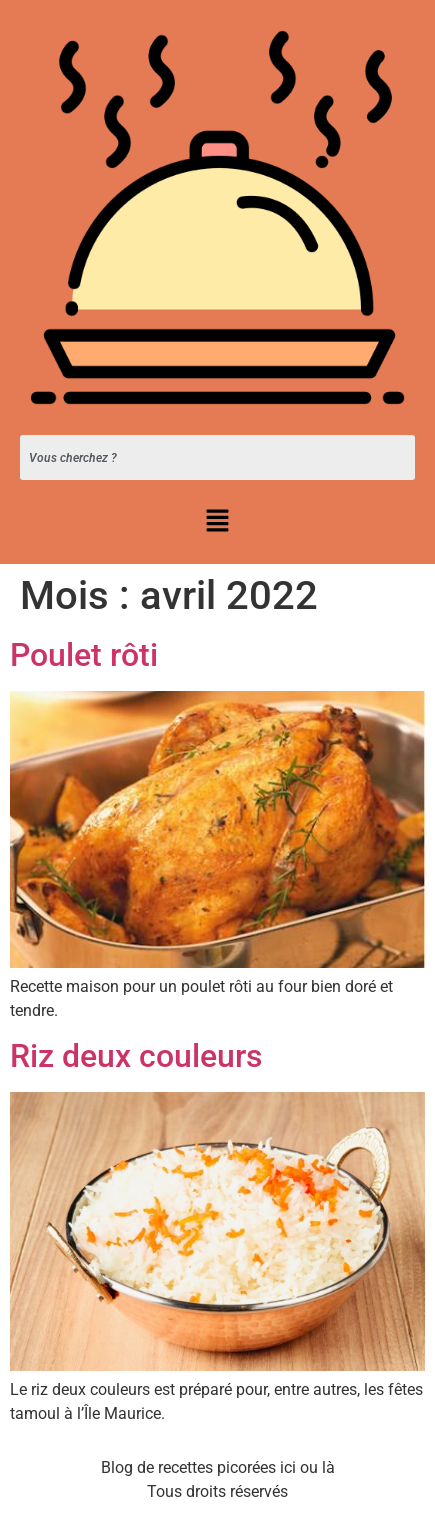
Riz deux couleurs (136, 1056)
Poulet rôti (84, 655)
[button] (217, 522)
